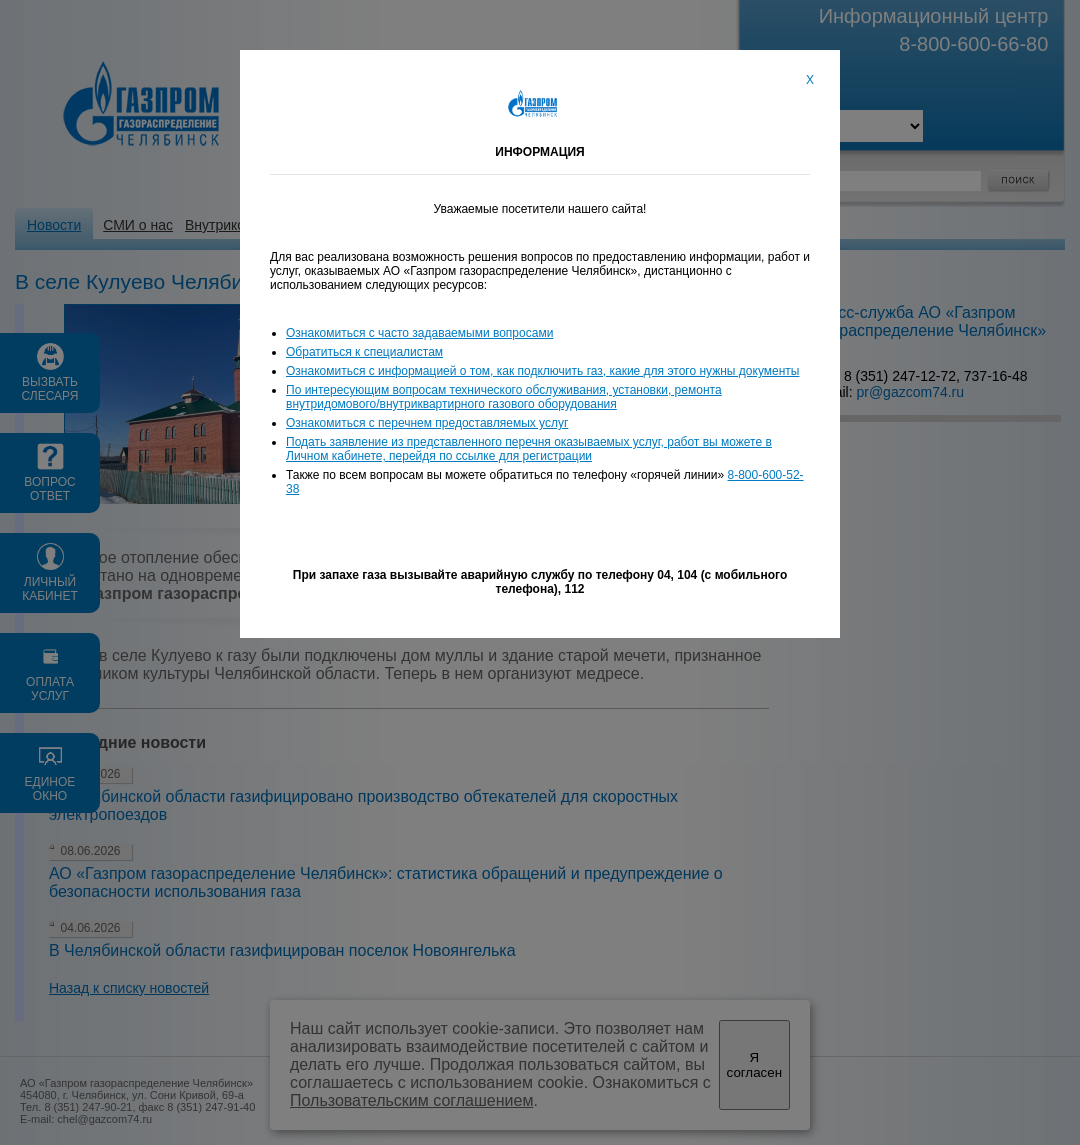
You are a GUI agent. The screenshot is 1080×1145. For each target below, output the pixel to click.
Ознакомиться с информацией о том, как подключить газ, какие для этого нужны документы (542, 371)
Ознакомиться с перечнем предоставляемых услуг (427, 423)
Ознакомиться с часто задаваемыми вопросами (419, 333)
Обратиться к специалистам (364, 352)
